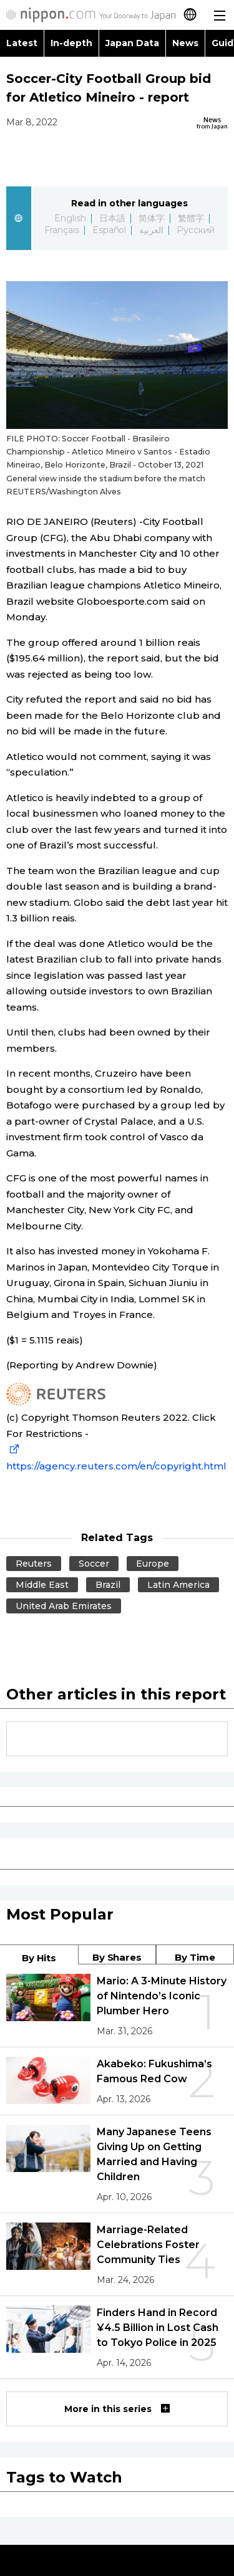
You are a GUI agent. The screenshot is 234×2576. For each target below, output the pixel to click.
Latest (21, 43)
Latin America (178, 1584)
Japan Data (132, 43)
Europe (152, 1563)
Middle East (42, 1584)
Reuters (34, 1563)
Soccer (94, 1563)
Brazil (107, 1584)
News (185, 43)
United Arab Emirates (64, 1606)
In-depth (71, 43)
